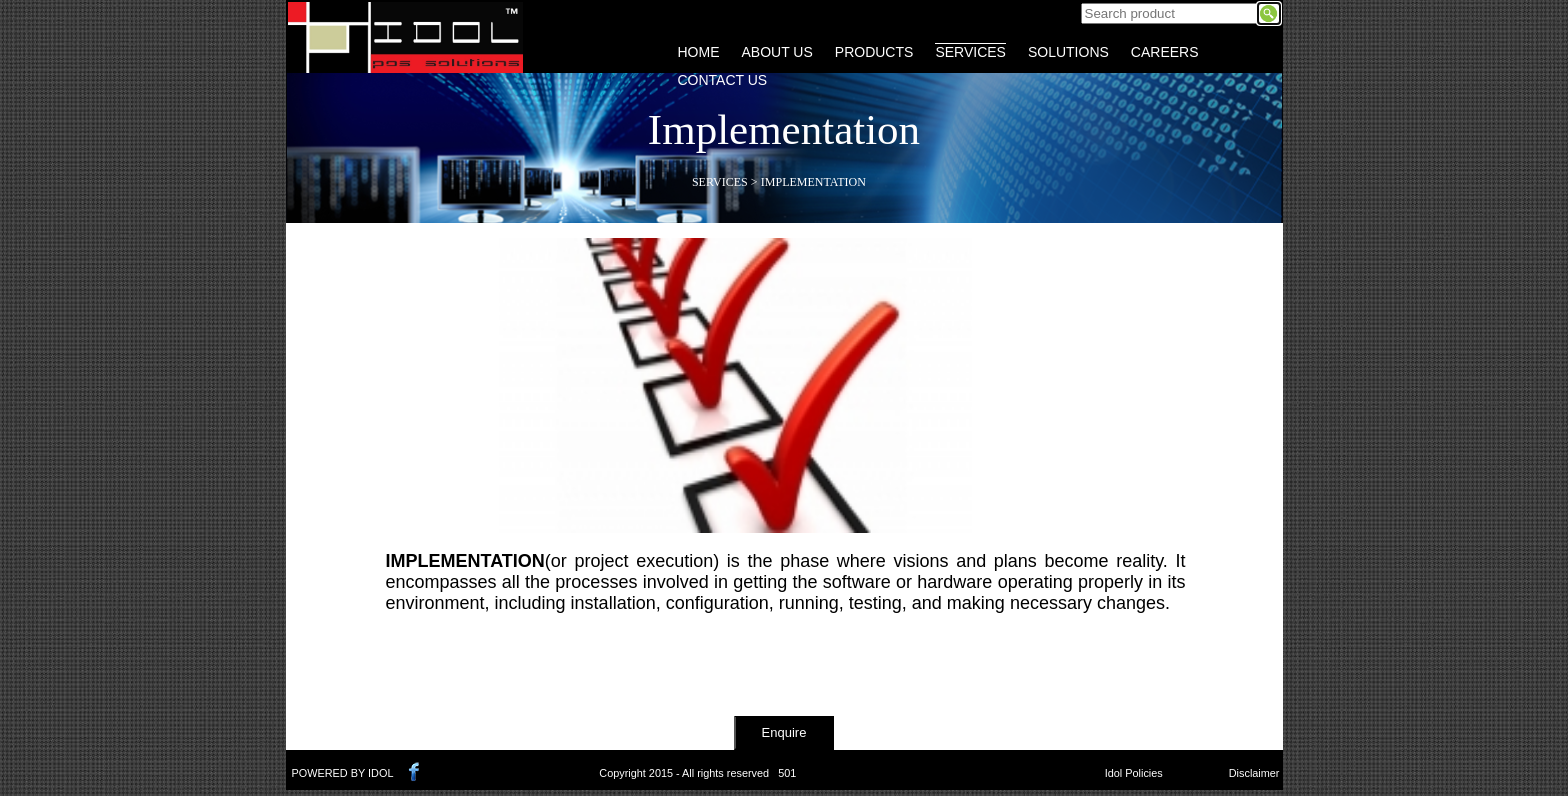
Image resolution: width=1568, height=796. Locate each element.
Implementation (813, 182)
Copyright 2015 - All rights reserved (684, 773)
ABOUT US (777, 52)
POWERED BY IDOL (343, 773)
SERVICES (970, 52)
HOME (699, 52)
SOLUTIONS (1068, 52)
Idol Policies (1134, 773)
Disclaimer (1254, 773)
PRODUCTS (874, 52)
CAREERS (1165, 52)
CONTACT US (723, 80)
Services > (724, 182)
